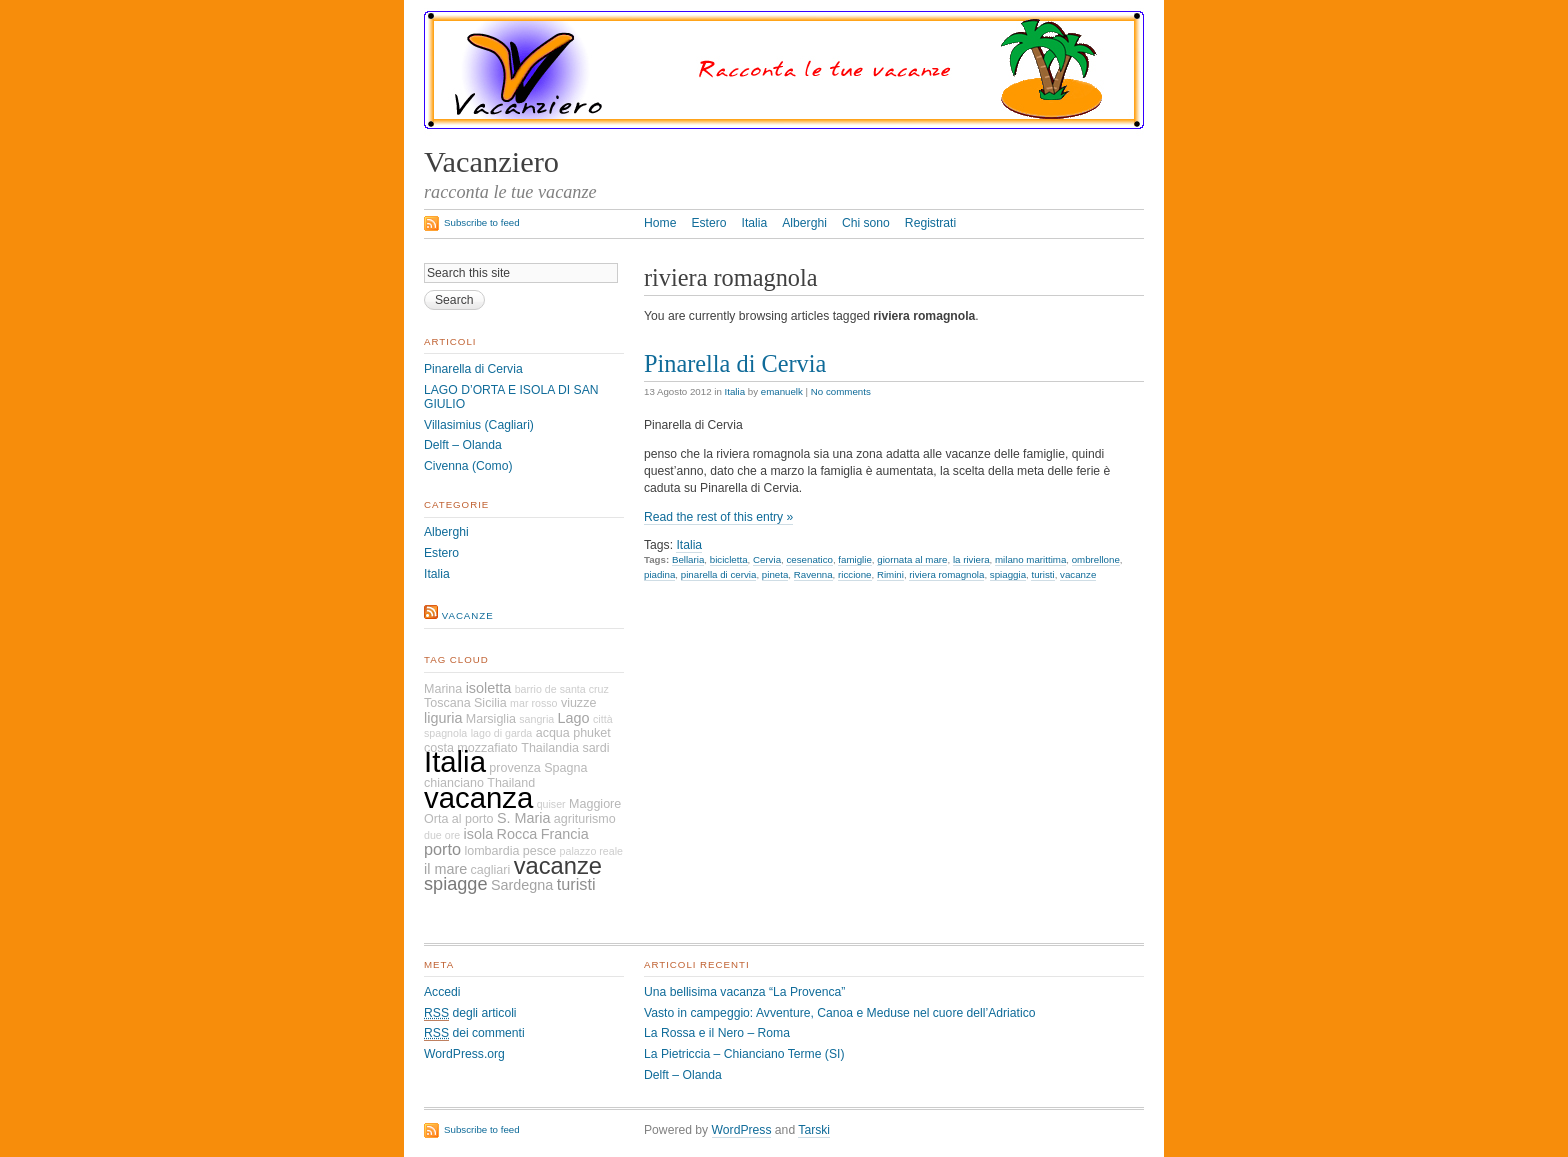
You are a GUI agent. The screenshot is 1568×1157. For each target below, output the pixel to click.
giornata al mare (912, 559)
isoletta (489, 688)
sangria (536, 719)
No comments (841, 391)
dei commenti (474, 1033)
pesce (539, 851)
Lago (574, 718)
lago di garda (502, 733)
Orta (436, 819)
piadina (659, 574)
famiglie (855, 559)
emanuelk (782, 391)
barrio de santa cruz (562, 689)
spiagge (456, 884)
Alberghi (804, 223)
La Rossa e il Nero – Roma (717, 1033)
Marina (443, 689)
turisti (1042, 574)
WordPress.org (464, 1054)
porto (442, 849)
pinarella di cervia (719, 574)
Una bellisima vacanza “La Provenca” (744, 992)
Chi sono (866, 223)
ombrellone (1096, 559)
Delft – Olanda (463, 445)
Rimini (890, 574)
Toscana (447, 703)
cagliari (491, 870)
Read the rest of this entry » (718, 517)
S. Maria (524, 818)
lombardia (491, 851)
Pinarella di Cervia (735, 363)
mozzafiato (487, 748)
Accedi (442, 992)
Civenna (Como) (468, 466)
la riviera (971, 559)
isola (479, 834)
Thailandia (550, 748)
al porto (473, 819)
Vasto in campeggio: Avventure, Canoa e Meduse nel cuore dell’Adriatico (840, 1013)
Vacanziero (491, 162)
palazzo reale (591, 851)
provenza (515, 768)
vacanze (1078, 574)
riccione (855, 574)
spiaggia (1008, 574)
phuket (592, 733)
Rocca (517, 834)
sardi (595, 748)
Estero (708, 223)
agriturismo (585, 819)
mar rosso (533, 703)
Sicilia (490, 703)
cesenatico (809, 559)
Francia (565, 834)
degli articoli (470, 1013)
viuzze (578, 703)
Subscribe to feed (482, 222)
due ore (442, 835)
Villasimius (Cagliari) (479, 425)
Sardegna (522, 885)
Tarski (814, 1130)
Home (660, 223)
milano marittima (1030, 559)
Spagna (565, 768)
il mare (445, 869)
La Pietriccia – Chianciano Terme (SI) (744, 1054)
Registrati (930, 223)
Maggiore (595, 804)
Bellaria (688, 559)
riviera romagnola (946, 574)
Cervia (767, 559)
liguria (443, 718)
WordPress (742, 1130)
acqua (553, 733)
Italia (755, 223)
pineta (775, 574)
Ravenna (813, 574)
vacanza (478, 797)
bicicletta (729, 559)
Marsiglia (491, 719)
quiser (551, 804)
